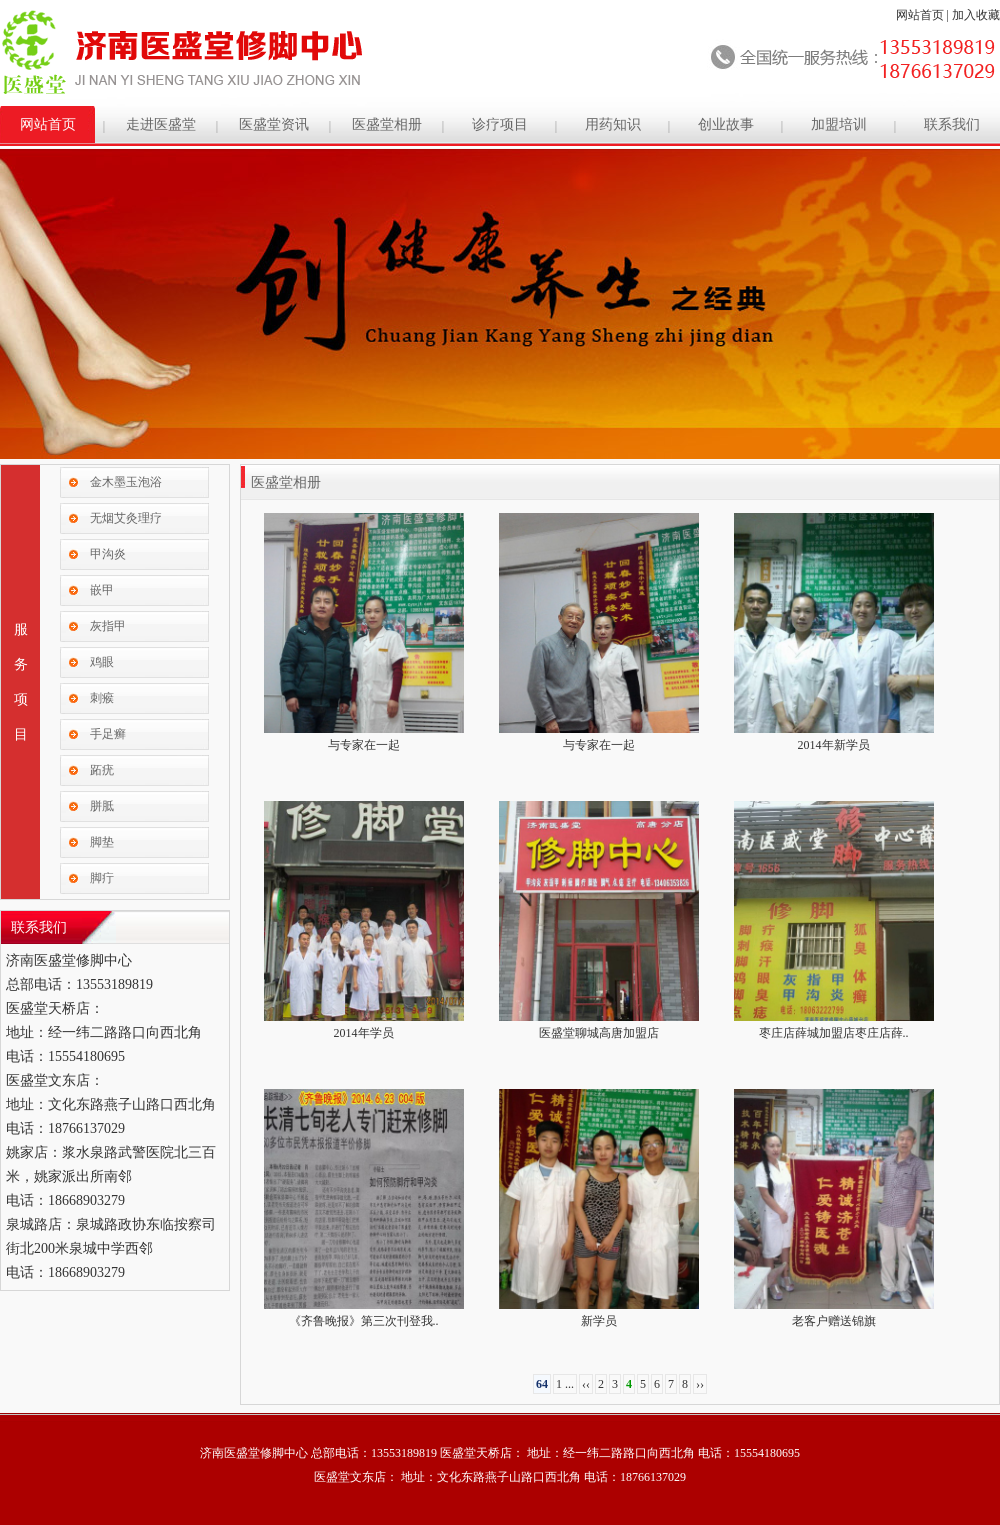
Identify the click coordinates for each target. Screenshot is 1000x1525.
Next (981, 295)
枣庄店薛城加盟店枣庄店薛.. (834, 1033)
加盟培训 (839, 124)
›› (700, 1384)
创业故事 (726, 124)
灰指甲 (108, 626)
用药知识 (613, 124)
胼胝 (102, 806)
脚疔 (102, 878)
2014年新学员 (834, 745)
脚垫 (102, 842)
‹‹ (586, 1384)
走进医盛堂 (161, 124)
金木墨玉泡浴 (126, 482)
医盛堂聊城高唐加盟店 (599, 1033)
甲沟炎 (108, 554)
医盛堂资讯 (274, 124)
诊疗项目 (500, 124)
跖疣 (102, 770)
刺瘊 (102, 698)
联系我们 (952, 124)
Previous (19, 295)
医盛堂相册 (387, 124)
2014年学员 (364, 1033)
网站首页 (920, 15)
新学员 (599, 1321)
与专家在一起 (364, 745)
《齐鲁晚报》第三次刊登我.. (364, 1321)
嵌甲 (102, 590)
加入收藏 (976, 15)
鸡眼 (102, 662)
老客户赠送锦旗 (834, 1321)
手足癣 (108, 734)
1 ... (565, 1384)
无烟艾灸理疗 (126, 518)
